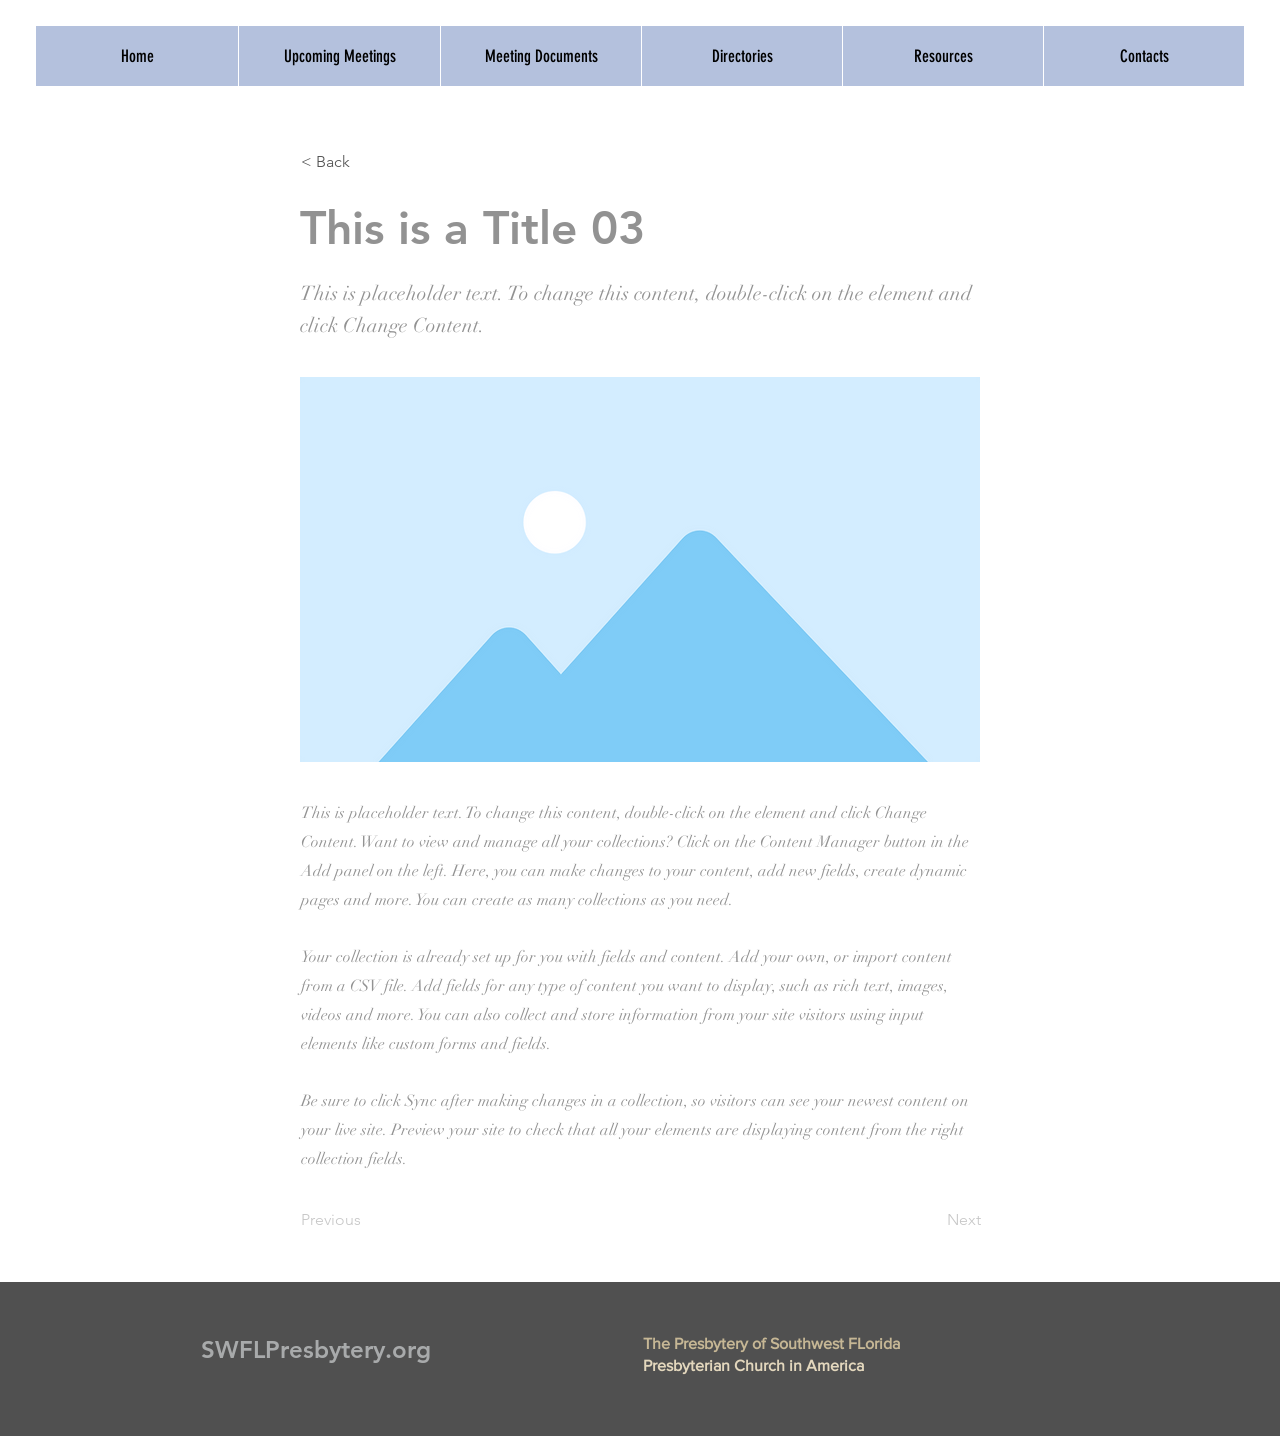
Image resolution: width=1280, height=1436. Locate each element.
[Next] (931, 1220)
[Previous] (367, 1220)
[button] (367, 162)
